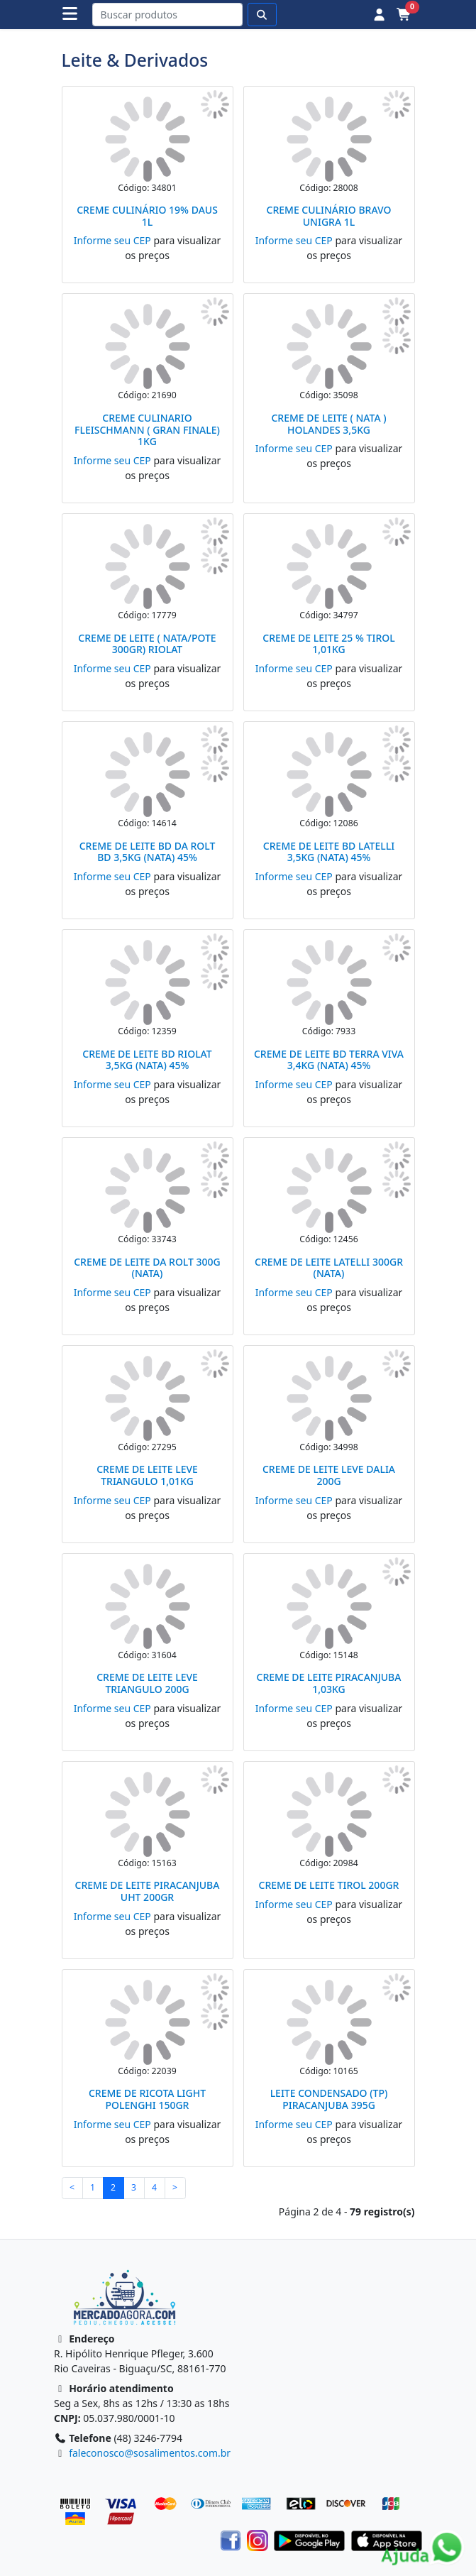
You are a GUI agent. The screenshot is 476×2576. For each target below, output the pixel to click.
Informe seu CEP (112, 240)
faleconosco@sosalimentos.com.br (150, 2453)
